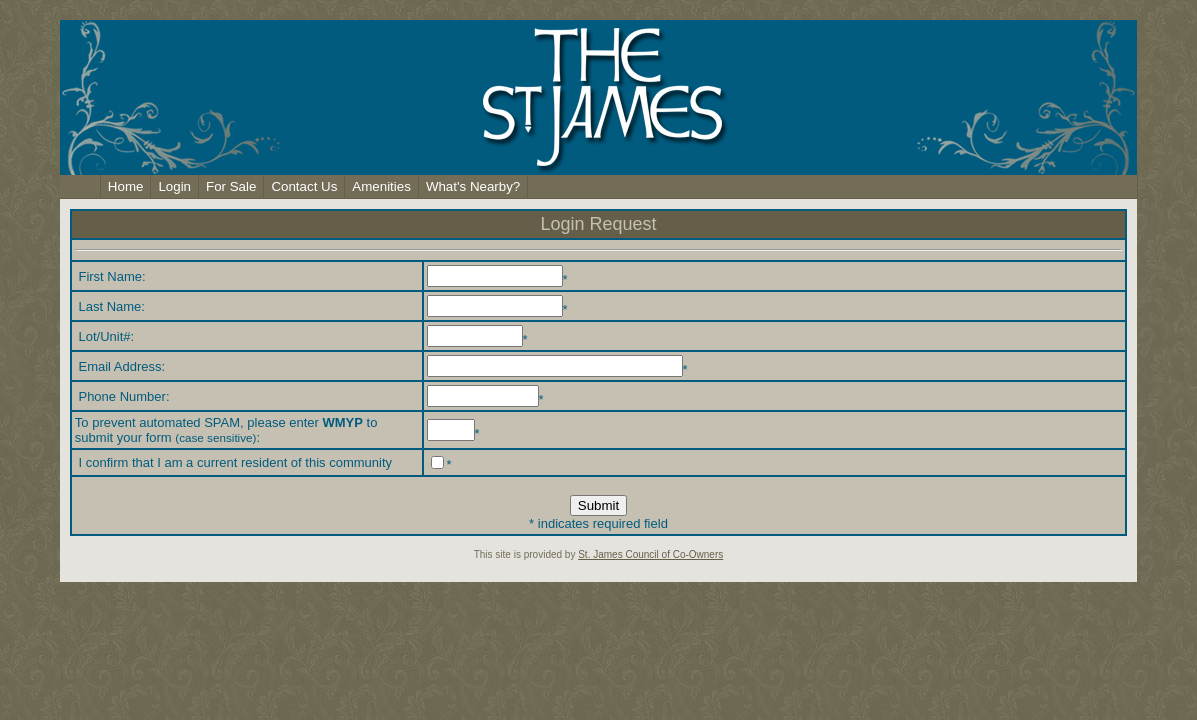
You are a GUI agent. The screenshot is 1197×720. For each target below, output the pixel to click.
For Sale (231, 186)
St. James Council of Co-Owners (650, 554)
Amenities (381, 186)
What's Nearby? (473, 186)
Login (174, 186)
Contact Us (304, 186)
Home (126, 186)
